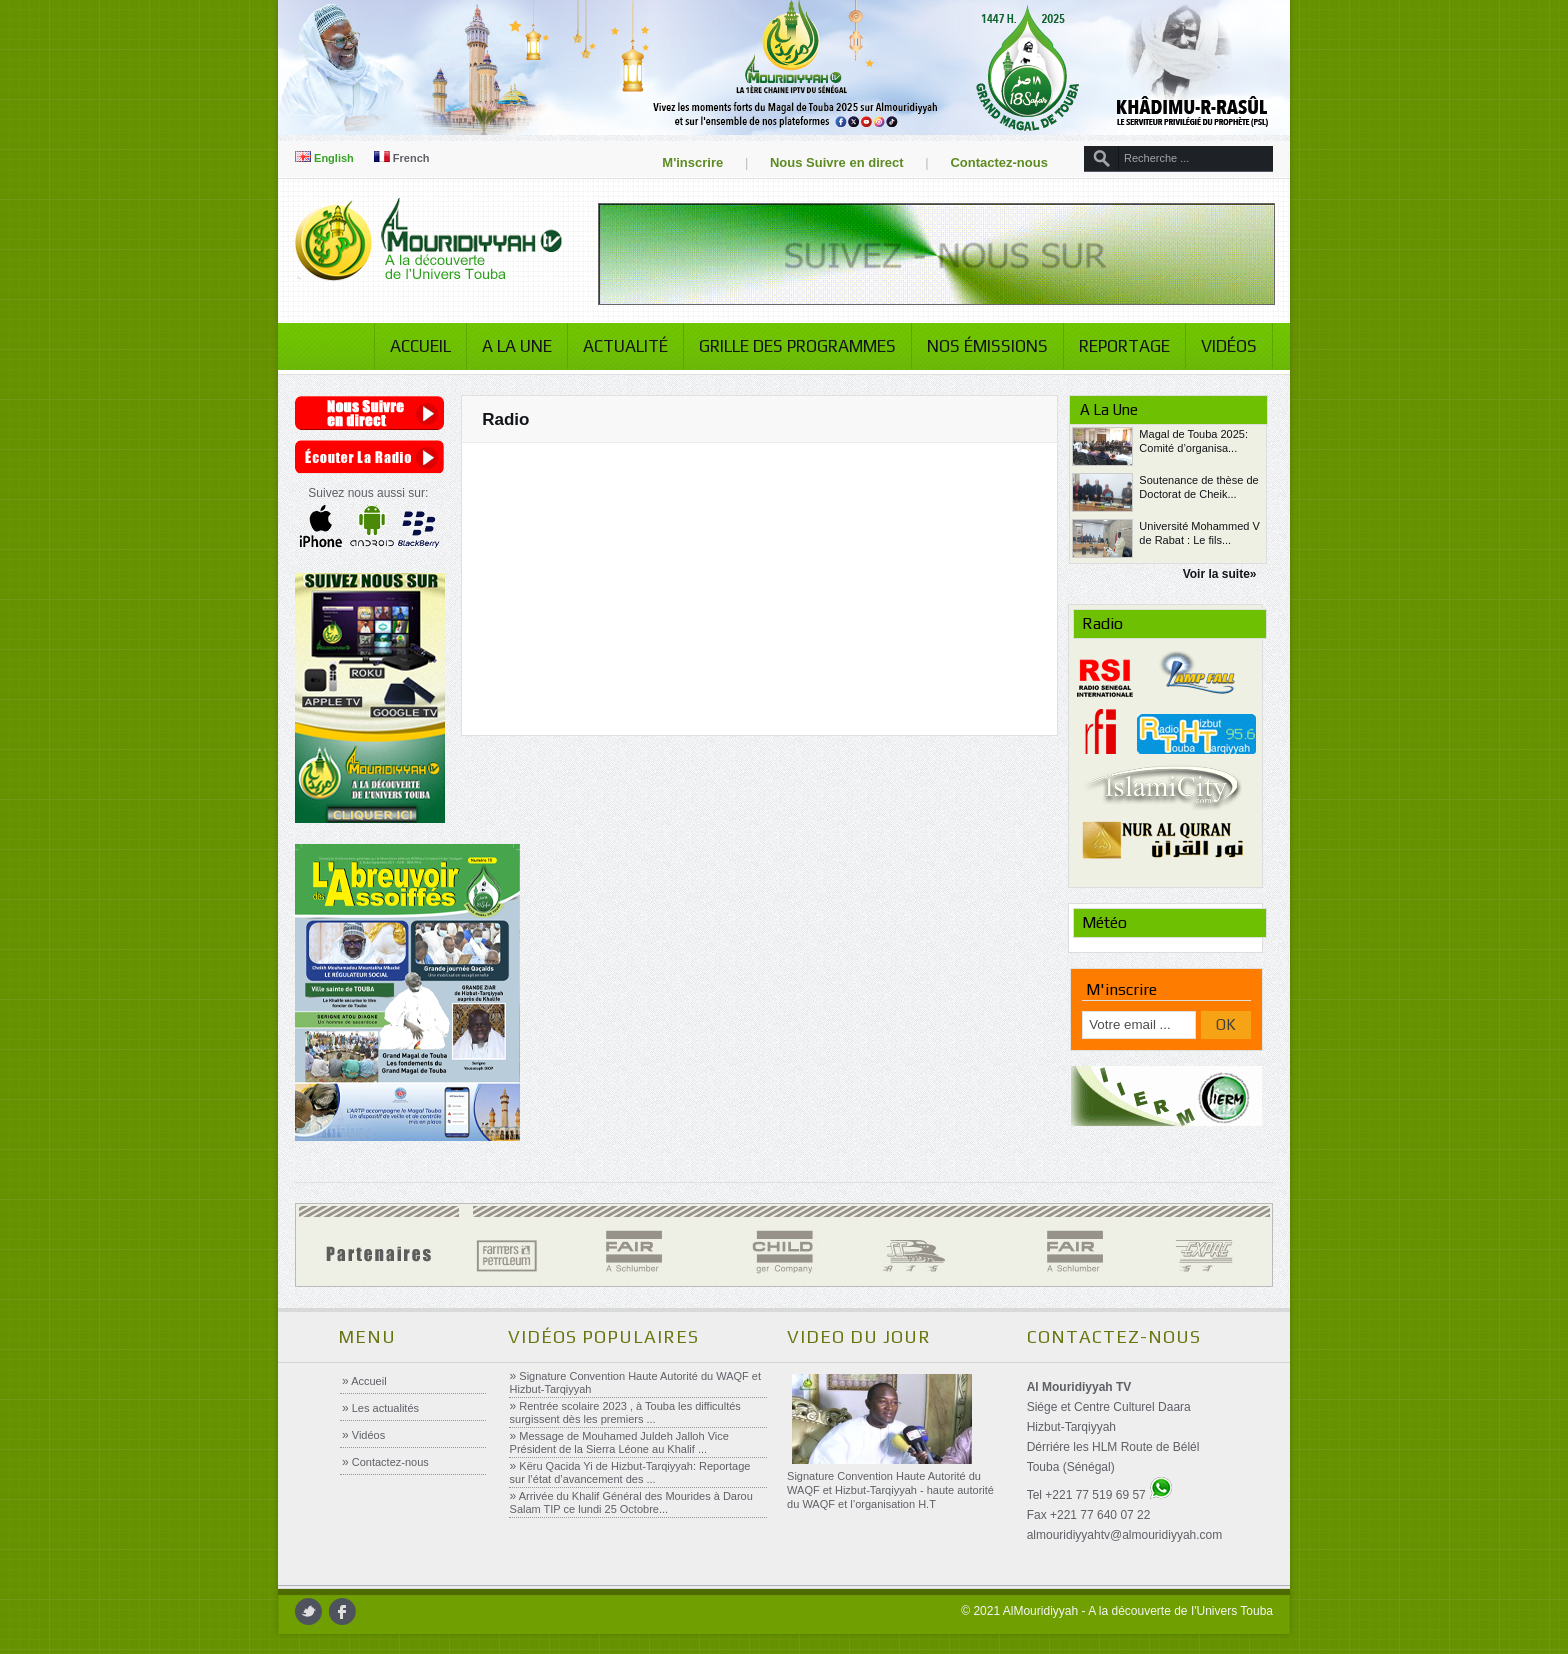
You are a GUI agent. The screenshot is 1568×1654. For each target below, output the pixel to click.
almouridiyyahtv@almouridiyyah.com (1125, 1535)
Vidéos (1229, 346)
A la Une (517, 346)
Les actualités (384, 1408)
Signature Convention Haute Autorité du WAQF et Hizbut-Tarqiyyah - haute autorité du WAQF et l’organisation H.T (890, 1490)
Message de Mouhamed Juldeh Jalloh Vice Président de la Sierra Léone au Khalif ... (619, 1442)
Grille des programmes (797, 346)
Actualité (625, 346)
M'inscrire (692, 162)
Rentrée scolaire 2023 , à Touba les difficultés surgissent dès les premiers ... (625, 1412)
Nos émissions (987, 346)
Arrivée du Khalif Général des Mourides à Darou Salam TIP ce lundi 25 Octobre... (631, 1502)
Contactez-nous (999, 162)
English (324, 158)
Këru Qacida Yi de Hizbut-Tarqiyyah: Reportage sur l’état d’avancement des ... (630, 1472)
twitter (308, 1611)
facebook (342, 1611)
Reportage (1124, 346)
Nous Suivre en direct (837, 162)
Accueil (420, 346)
